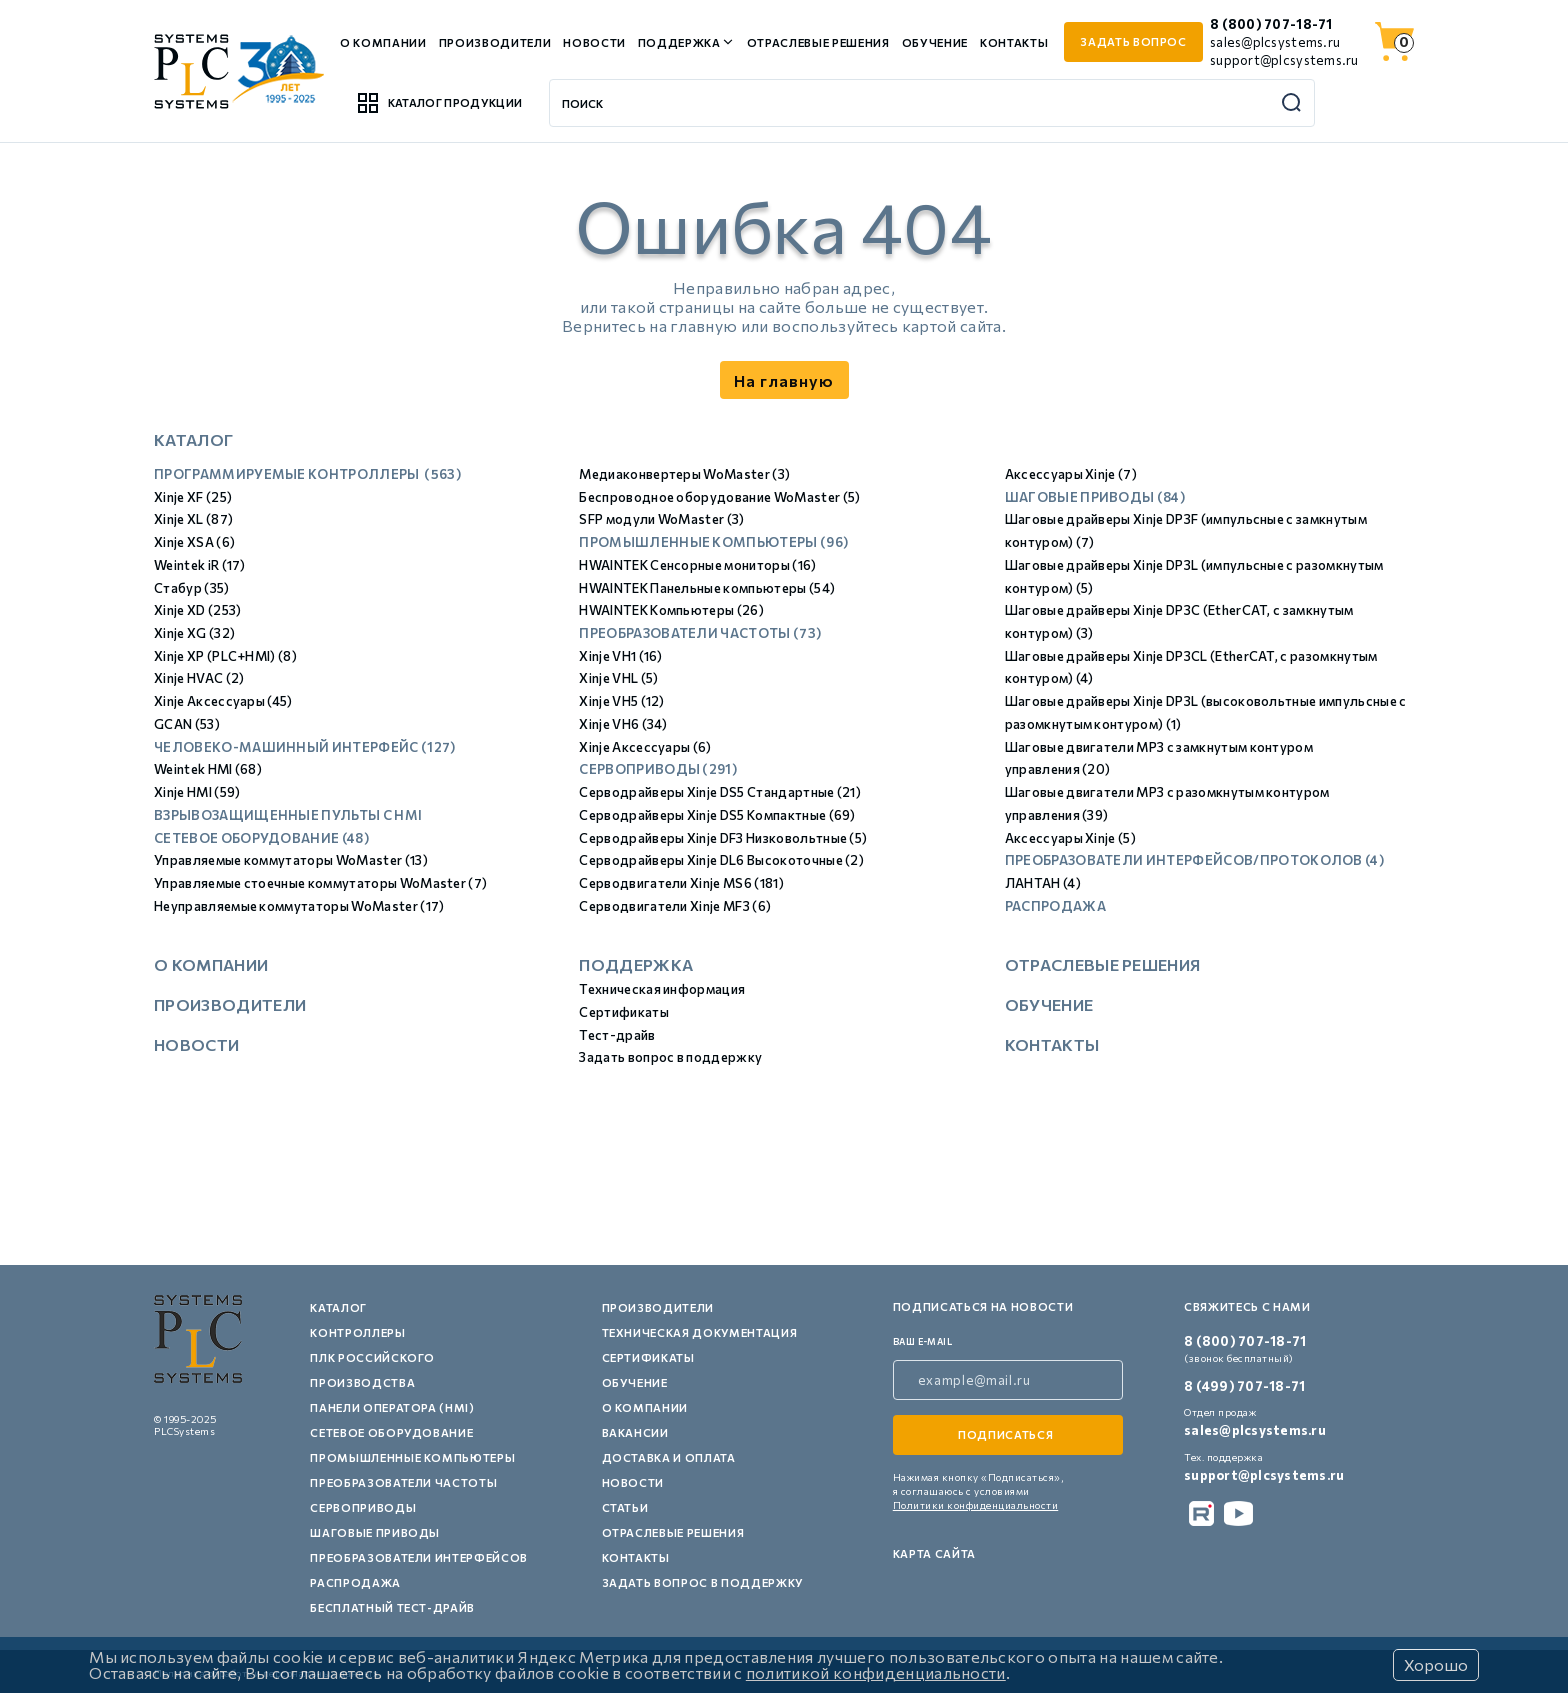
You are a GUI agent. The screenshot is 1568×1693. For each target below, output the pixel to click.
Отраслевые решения (818, 42)
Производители (495, 42)
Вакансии (635, 1432)
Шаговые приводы (375, 1532)
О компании (383, 42)
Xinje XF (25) (193, 497)
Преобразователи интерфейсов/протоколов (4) (1194, 860)
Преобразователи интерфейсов (419, 1557)
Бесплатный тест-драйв (392, 1607)
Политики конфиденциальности (976, 1505)
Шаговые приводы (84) (1095, 497)
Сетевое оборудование (391, 1432)
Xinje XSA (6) (194, 542)
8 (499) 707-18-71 (1244, 1386)
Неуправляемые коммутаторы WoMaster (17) (299, 906)
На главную (784, 380)
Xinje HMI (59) (197, 792)
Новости (594, 42)
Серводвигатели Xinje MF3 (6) (675, 906)
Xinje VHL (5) (618, 678)
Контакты (1014, 42)
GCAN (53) (187, 724)
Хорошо (1436, 1664)
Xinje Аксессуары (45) (223, 701)
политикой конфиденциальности (876, 1672)
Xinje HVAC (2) (199, 678)
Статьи (625, 1507)
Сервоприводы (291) (658, 769)
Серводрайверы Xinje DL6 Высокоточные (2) (721, 860)
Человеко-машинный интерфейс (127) (305, 747)
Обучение (935, 42)
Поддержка (679, 42)
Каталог (338, 1307)
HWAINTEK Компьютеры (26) (671, 610)
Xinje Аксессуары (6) (645, 747)
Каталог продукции (439, 103)
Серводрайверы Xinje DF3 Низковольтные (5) (723, 838)
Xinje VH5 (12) (621, 701)
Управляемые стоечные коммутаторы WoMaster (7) (320, 883)
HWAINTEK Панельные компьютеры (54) (707, 588)
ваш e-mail (923, 1341)
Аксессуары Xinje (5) (1070, 838)
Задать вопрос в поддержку (670, 1057)
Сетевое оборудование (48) (261, 838)
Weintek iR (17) (200, 565)
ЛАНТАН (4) (1043, 883)
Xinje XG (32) (194, 633)
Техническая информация (662, 989)
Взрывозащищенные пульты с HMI (288, 815)
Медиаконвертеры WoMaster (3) (684, 474)
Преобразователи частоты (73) (700, 633)
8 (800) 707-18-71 (1271, 24)
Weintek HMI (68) (208, 769)
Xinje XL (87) (193, 519)
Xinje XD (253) (197, 610)
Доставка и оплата (669, 1457)
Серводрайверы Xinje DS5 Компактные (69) (717, 815)
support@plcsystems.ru (1284, 60)
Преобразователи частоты (403, 1482)
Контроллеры (357, 1332)
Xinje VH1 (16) (620, 656)
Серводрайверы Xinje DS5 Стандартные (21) (720, 792)
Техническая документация (700, 1332)
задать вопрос (1133, 41)
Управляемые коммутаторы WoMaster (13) (291, 860)
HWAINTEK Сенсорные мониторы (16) (697, 565)
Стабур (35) (192, 588)
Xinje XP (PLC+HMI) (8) (225, 656)
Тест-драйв (617, 1035)
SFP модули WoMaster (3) (661, 519)
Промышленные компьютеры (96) (713, 542)
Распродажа (1055, 906)
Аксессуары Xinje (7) (1071, 474)
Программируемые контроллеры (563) (307, 474)
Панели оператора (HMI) (392, 1407)
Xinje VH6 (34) (623, 724)
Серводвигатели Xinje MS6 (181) (681, 883)
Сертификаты (624, 1012)
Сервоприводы (363, 1507)
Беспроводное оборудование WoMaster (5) (719, 497)
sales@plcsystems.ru (1275, 42)
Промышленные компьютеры (412, 1457)
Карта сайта (934, 1553)
